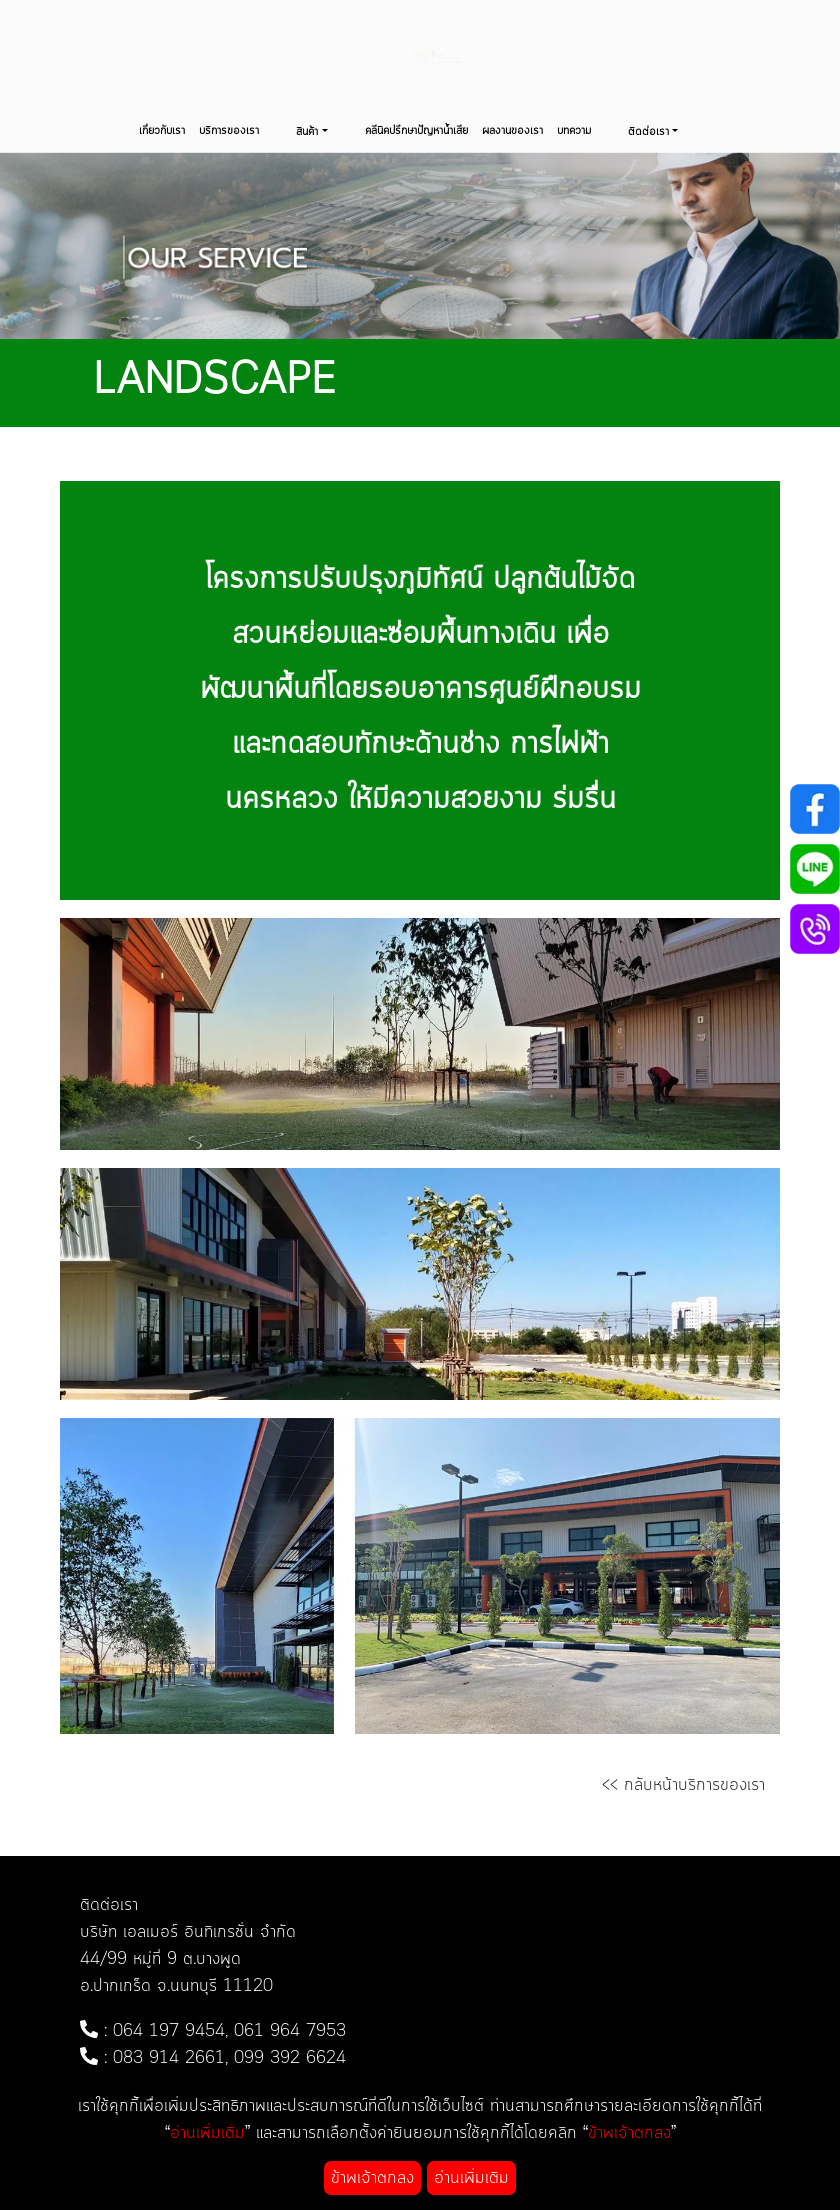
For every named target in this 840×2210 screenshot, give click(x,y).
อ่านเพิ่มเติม (471, 2178)
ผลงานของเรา (512, 131)
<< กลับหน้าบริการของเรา (683, 1785)
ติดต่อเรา (648, 132)
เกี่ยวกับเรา (162, 131)
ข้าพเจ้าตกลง (372, 2178)
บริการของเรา (229, 131)
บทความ (574, 131)
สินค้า (307, 132)
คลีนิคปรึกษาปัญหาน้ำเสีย (416, 131)
